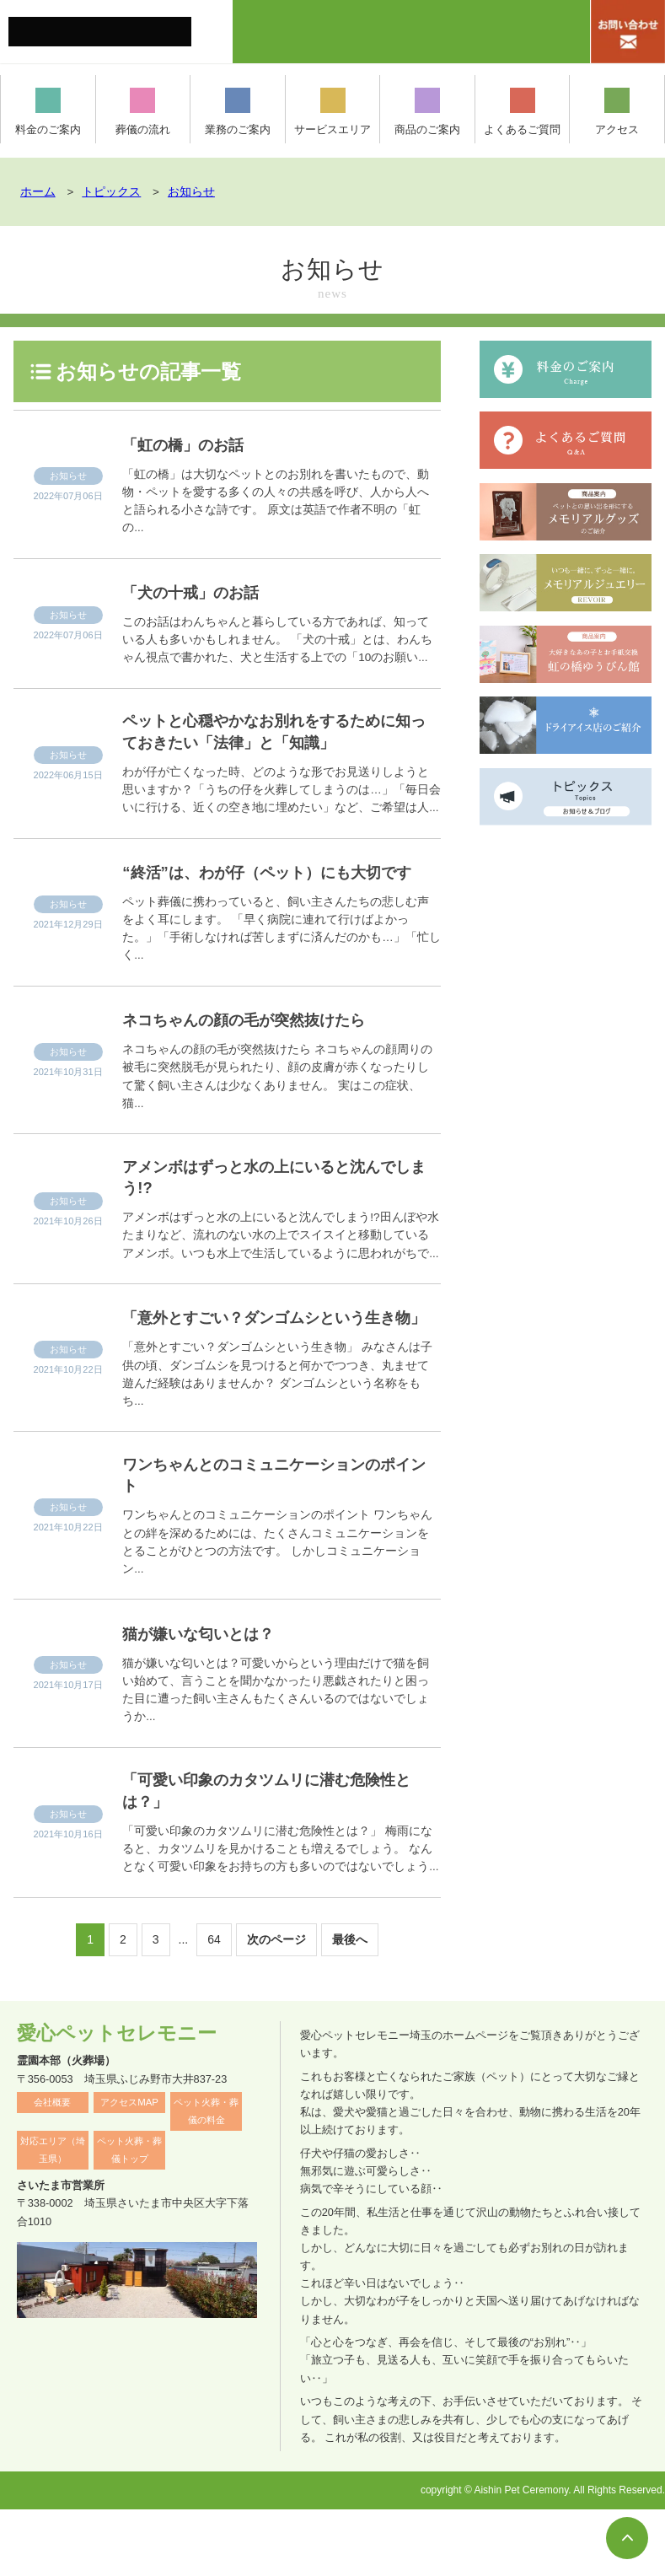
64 (214, 2005)
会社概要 (52, 2169)
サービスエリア (333, 112)
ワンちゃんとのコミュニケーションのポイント (279, 1535)
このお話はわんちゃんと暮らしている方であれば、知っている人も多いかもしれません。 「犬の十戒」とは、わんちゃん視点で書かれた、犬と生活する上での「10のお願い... (277, 640)
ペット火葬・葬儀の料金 (206, 2177)
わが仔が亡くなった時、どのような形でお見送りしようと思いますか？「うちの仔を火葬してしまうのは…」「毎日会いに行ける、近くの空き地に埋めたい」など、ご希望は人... (281, 794)
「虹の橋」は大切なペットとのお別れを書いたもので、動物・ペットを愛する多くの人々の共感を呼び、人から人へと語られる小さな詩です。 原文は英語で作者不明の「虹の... (275, 501)
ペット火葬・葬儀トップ (129, 2216)
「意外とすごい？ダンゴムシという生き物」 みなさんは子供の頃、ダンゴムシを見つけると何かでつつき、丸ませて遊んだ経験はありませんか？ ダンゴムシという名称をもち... (277, 1432)
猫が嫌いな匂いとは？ (213, 1694)
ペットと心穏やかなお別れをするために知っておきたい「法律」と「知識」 (278, 734)
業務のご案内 (237, 112)
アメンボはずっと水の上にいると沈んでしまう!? (278, 1208)
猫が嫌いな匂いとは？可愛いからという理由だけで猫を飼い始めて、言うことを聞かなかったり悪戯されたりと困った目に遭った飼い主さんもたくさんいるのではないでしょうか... (275, 1751)
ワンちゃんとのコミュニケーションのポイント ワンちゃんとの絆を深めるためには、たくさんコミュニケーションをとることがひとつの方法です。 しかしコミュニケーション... (277, 1604)
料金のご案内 (48, 112)
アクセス (617, 112)
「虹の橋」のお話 (194, 444)
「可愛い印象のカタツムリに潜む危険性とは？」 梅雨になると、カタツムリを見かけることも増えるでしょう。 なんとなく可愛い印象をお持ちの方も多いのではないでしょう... (280, 1915)
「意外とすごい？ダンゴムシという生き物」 (277, 1363)
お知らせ (68, 476)
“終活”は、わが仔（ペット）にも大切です (276, 888)
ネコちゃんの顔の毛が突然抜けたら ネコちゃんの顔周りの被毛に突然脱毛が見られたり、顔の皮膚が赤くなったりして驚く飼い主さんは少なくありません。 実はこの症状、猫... (277, 1104)
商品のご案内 (427, 112)
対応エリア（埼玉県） (52, 2216)
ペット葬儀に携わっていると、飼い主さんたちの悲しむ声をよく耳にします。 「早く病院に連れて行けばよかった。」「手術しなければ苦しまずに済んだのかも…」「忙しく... (281, 957)
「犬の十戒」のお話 (203, 591)
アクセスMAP (129, 2169)
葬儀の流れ (142, 112)
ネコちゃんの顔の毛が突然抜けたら (268, 1047)
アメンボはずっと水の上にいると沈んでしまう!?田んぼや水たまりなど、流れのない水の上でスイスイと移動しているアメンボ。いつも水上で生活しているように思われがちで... (280, 1269)
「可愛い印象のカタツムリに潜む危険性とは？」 (276, 1855)
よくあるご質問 (522, 112)
